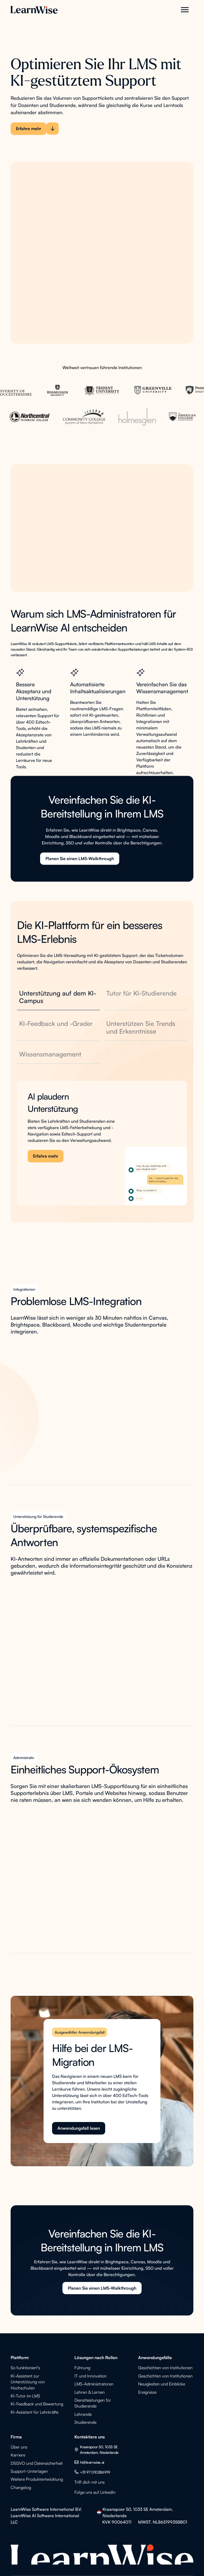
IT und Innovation (90, 2376)
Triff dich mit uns (89, 2482)
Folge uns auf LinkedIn (95, 2492)
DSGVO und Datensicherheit (37, 2463)
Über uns (19, 2447)
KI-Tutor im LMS (25, 2396)
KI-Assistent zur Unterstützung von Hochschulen (28, 2382)
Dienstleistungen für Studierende (92, 2403)
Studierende (85, 2422)
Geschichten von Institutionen (165, 2367)
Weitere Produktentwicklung (37, 2479)
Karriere (18, 2455)
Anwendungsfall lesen (78, 2128)
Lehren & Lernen (89, 2392)
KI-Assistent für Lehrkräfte (34, 2412)
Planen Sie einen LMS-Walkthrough (79, 865)
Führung (82, 2367)
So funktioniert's (25, 2367)
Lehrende (83, 2414)
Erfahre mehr (45, 1156)
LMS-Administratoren (93, 2384)
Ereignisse (147, 2392)
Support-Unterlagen (29, 2471)
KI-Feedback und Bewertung (37, 2403)
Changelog (21, 2487)
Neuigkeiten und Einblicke (161, 2384)
